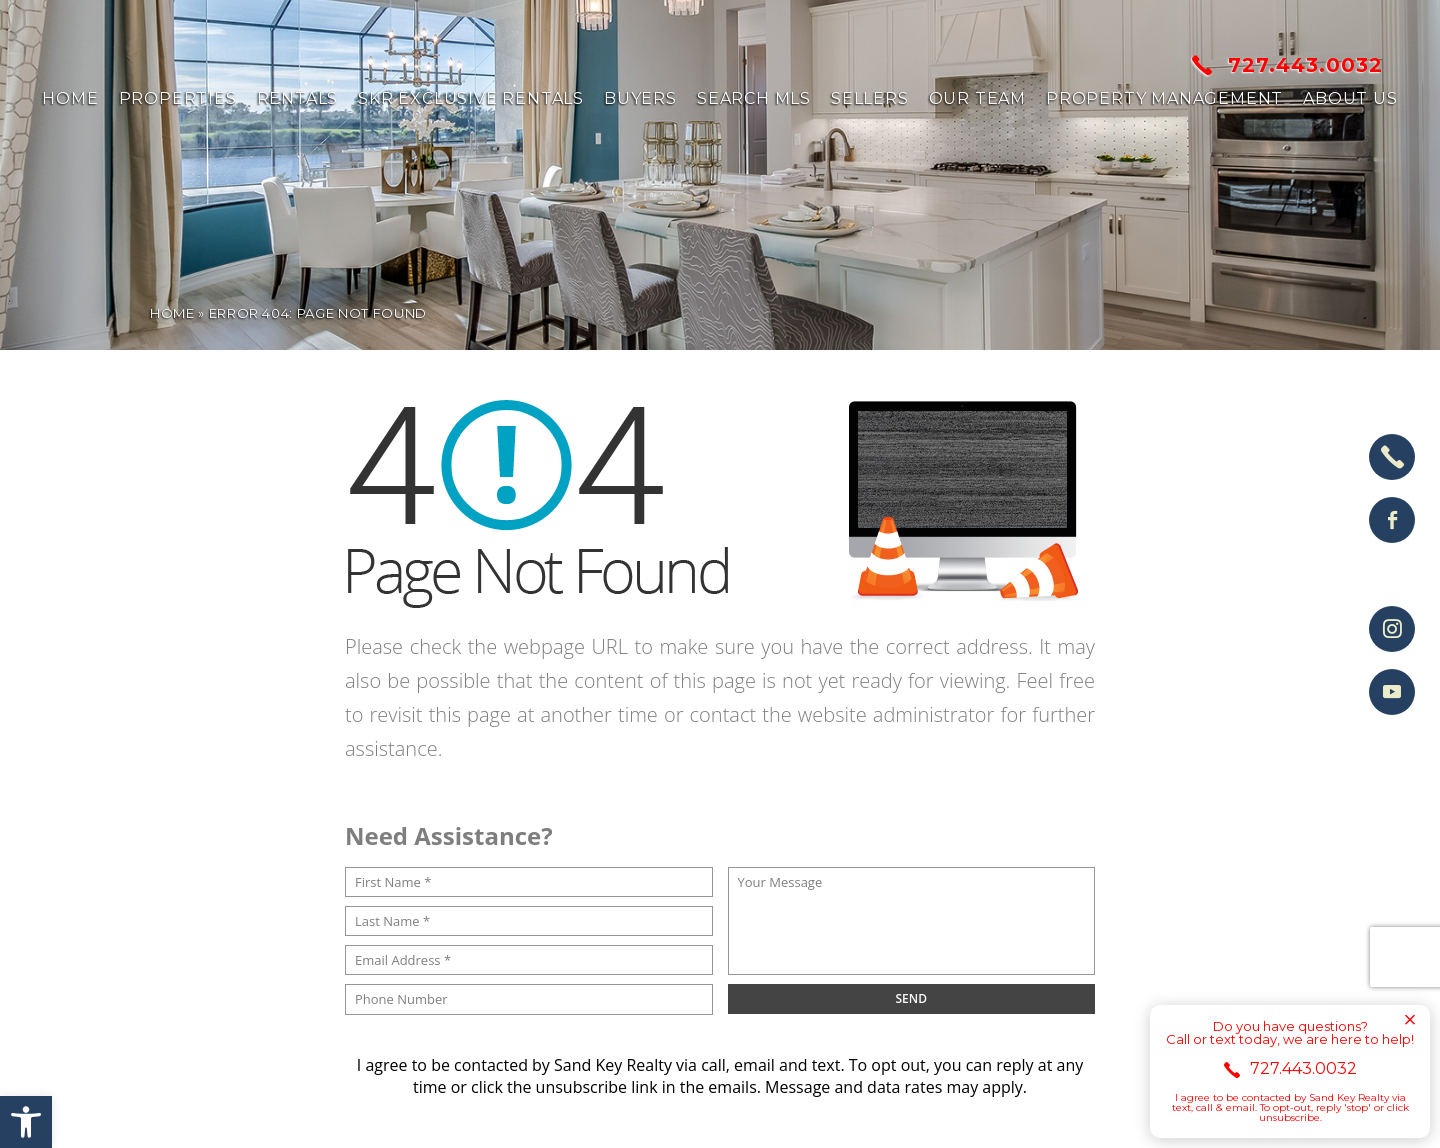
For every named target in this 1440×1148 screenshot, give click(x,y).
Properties (178, 99)
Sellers (870, 99)
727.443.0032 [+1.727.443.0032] (1287, 65)
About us (1350, 99)
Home (70, 99)
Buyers (640, 99)
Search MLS (754, 99)
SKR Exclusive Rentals (471, 99)
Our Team (977, 99)
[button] (26, 1122)
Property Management (1164, 99)
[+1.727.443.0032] (1392, 457)
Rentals (298, 99)
